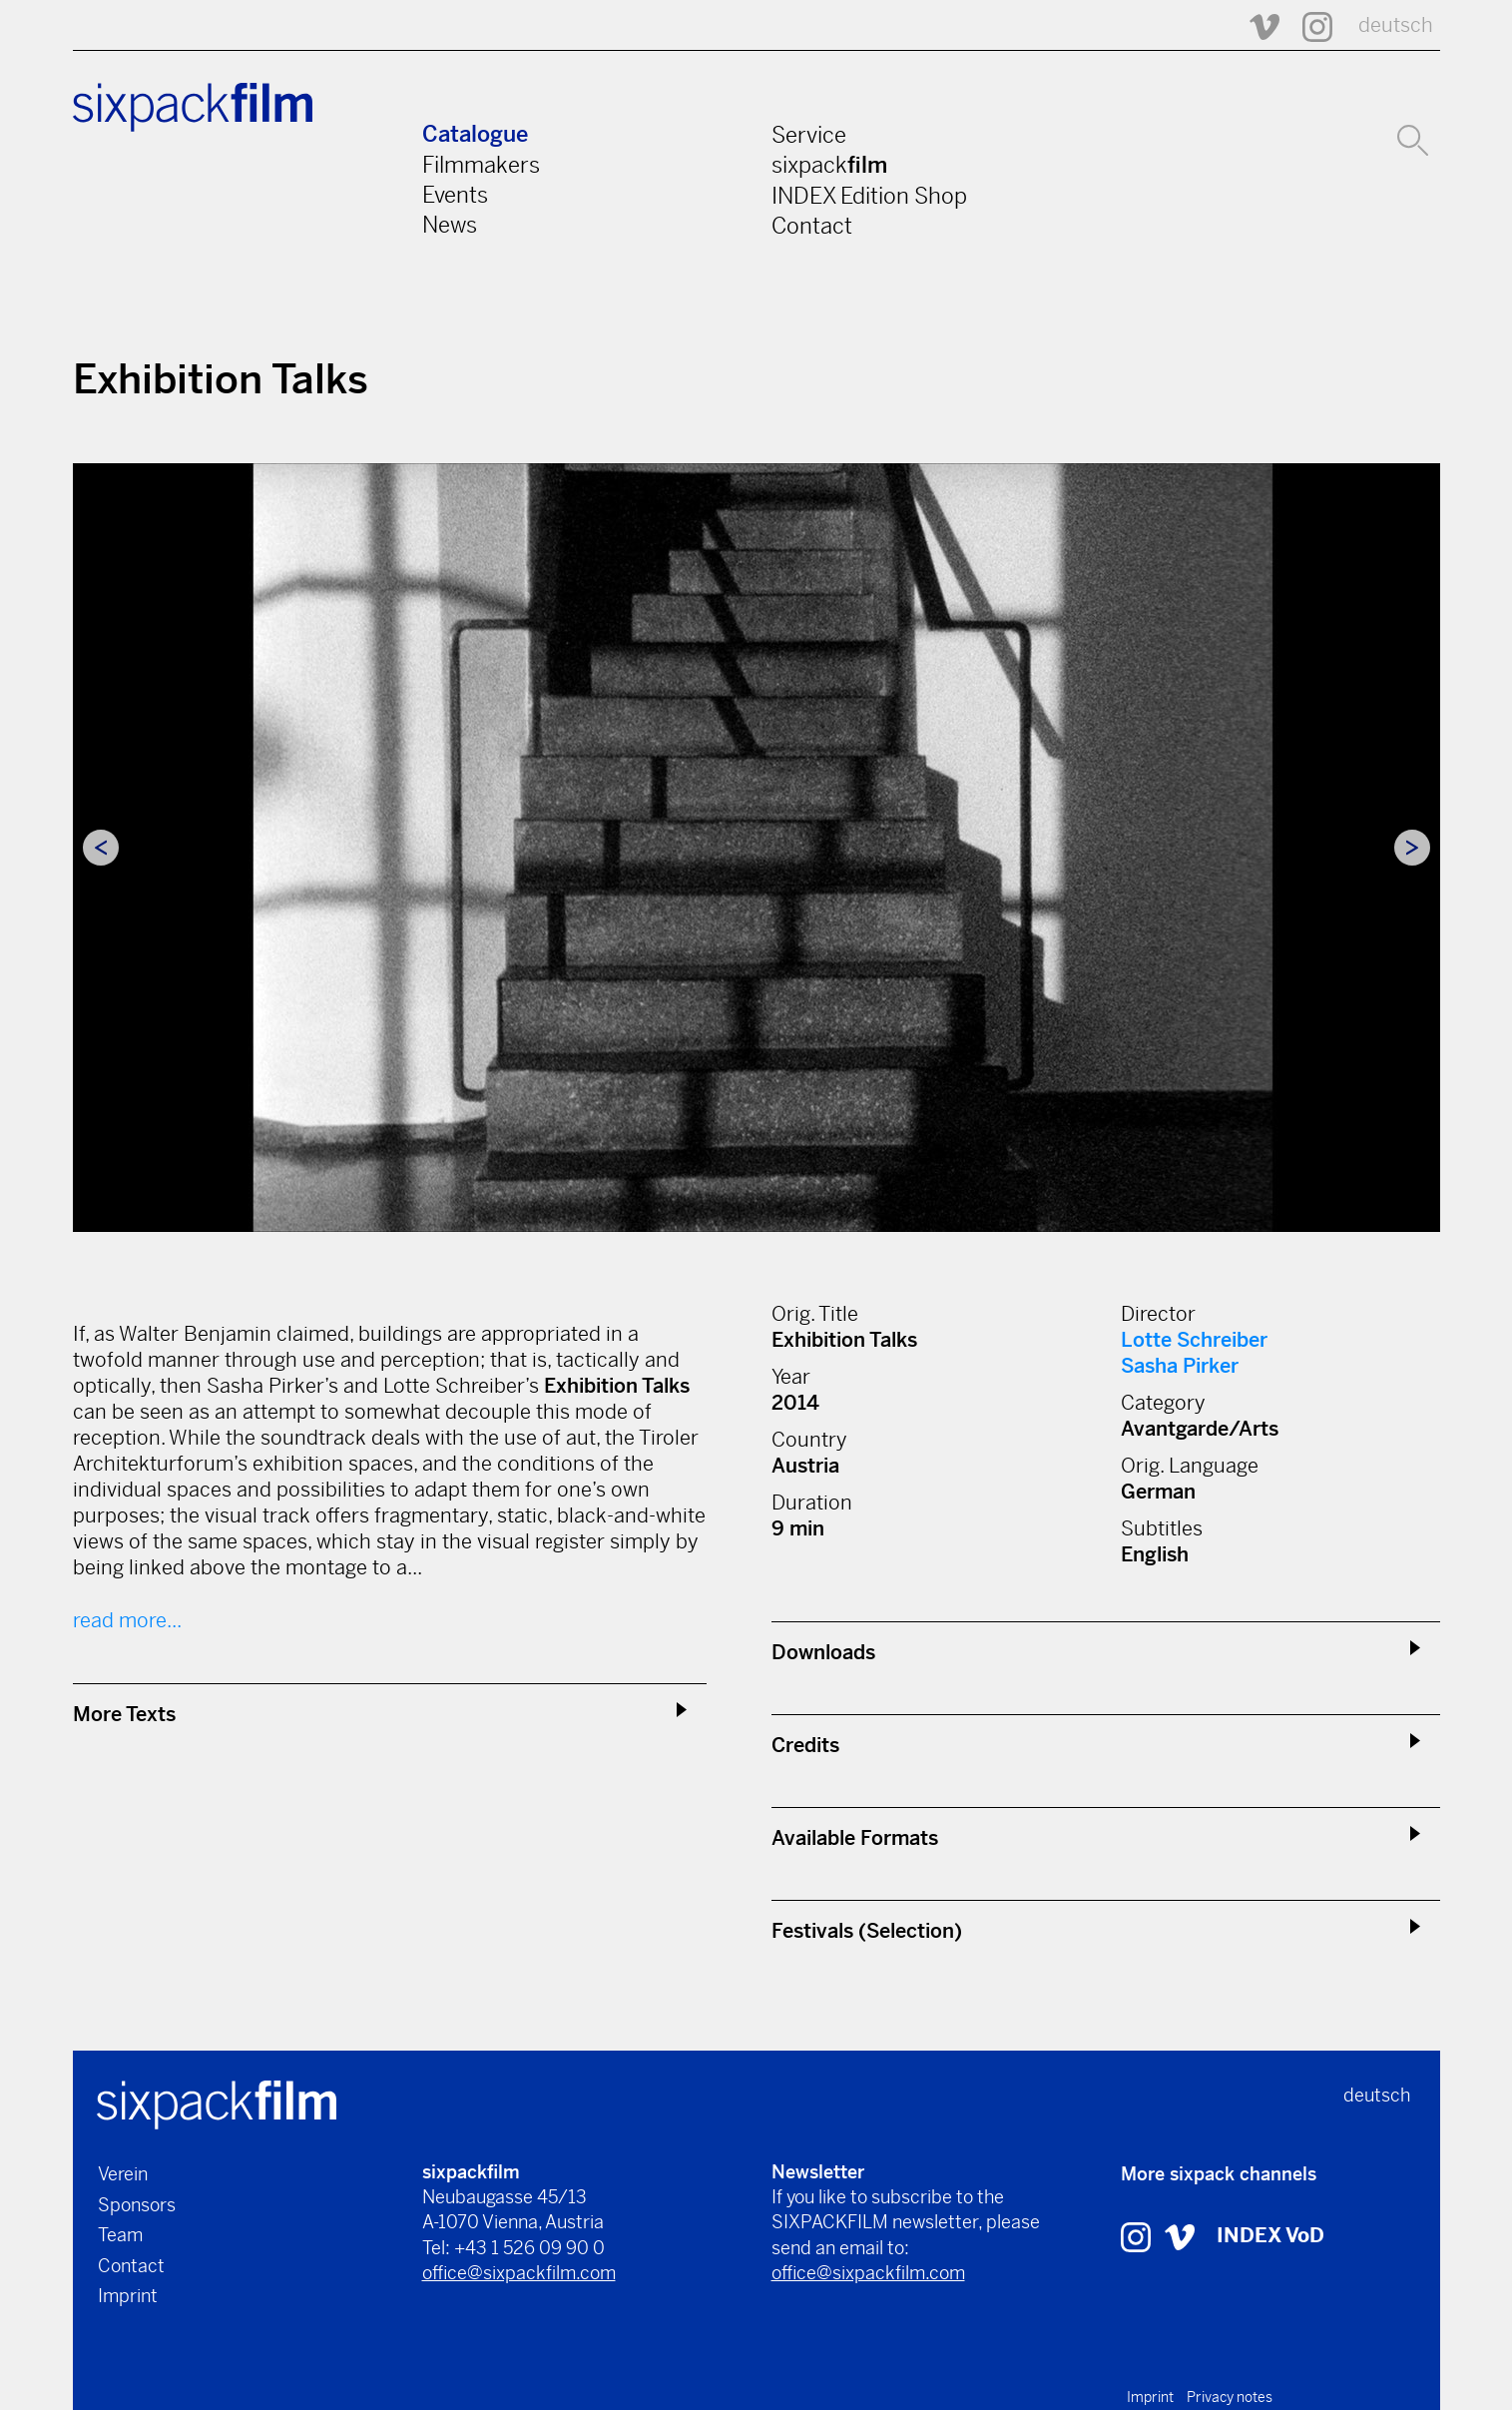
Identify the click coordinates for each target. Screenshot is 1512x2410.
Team (120, 2234)
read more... (127, 1620)
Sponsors (137, 2204)
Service (808, 135)
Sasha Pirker (1180, 1366)
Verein (123, 2173)
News (449, 225)
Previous (101, 848)
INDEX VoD (1270, 2235)
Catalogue (475, 134)
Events (455, 195)
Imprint (128, 2295)
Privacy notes (1229, 2397)
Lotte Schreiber (1194, 1340)
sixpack (829, 165)
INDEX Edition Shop (869, 196)
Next (1412, 848)
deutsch (1395, 25)
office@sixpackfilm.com (519, 2272)
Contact (811, 226)
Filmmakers (481, 165)
